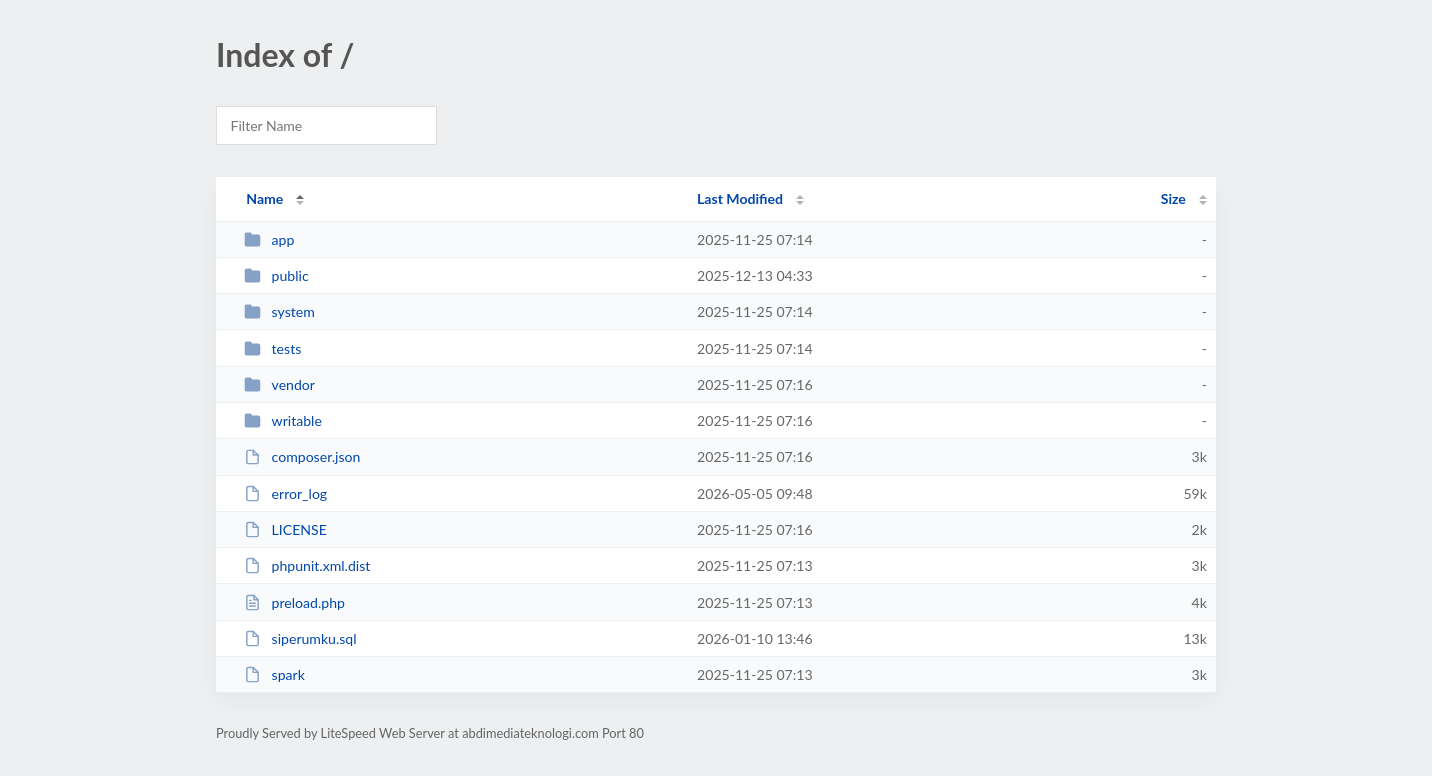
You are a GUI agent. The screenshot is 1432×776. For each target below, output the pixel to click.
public (276, 275)
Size (1173, 198)
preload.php (294, 602)
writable (283, 420)
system (279, 311)
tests (272, 348)
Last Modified (740, 198)
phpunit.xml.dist (307, 565)
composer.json (302, 456)
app (269, 239)
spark (274, 674)
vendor (279, 384)
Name (264, 198)
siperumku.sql (300, 638)
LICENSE (285, 529)
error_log (285, 493)
